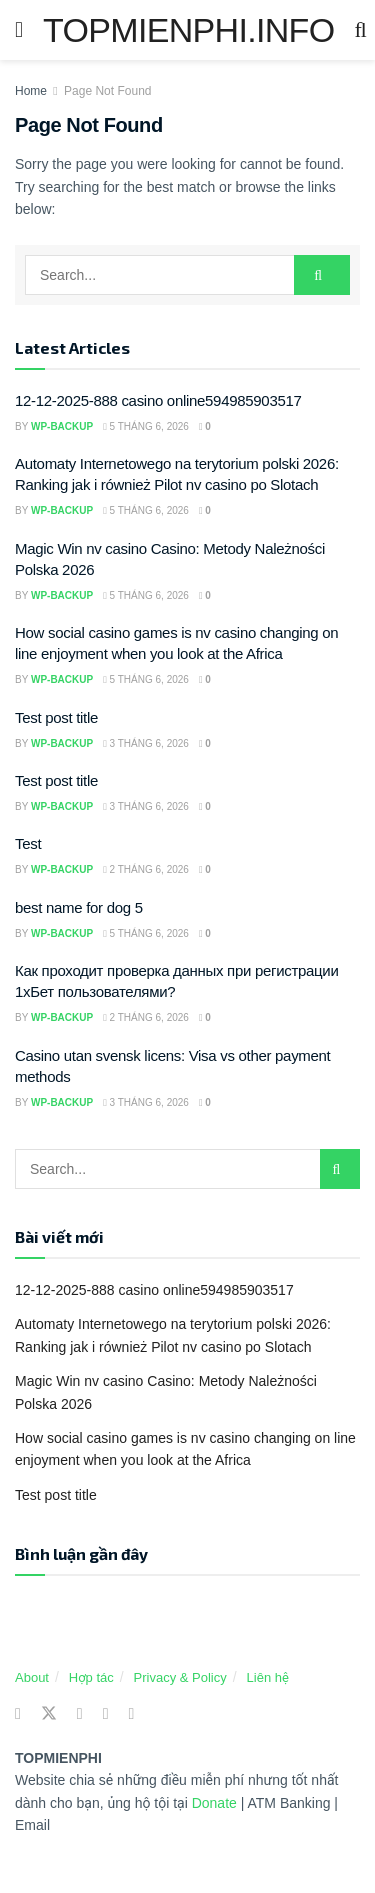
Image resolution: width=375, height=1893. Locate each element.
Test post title (56, 717)
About (32, 1677)
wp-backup (62, 426)
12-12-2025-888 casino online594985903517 (158, 400)
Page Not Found (107, 91)
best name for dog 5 (79, 907)
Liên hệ (268, 1677)
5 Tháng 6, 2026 (146, 426)
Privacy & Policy (180, 1677)
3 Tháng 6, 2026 (146, 743)
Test (28, 843)
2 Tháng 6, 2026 (146, 869)
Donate (216, 1803)
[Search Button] (322, 275)
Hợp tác (91, 1677)
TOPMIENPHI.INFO (188, 30)
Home (31, 91)
